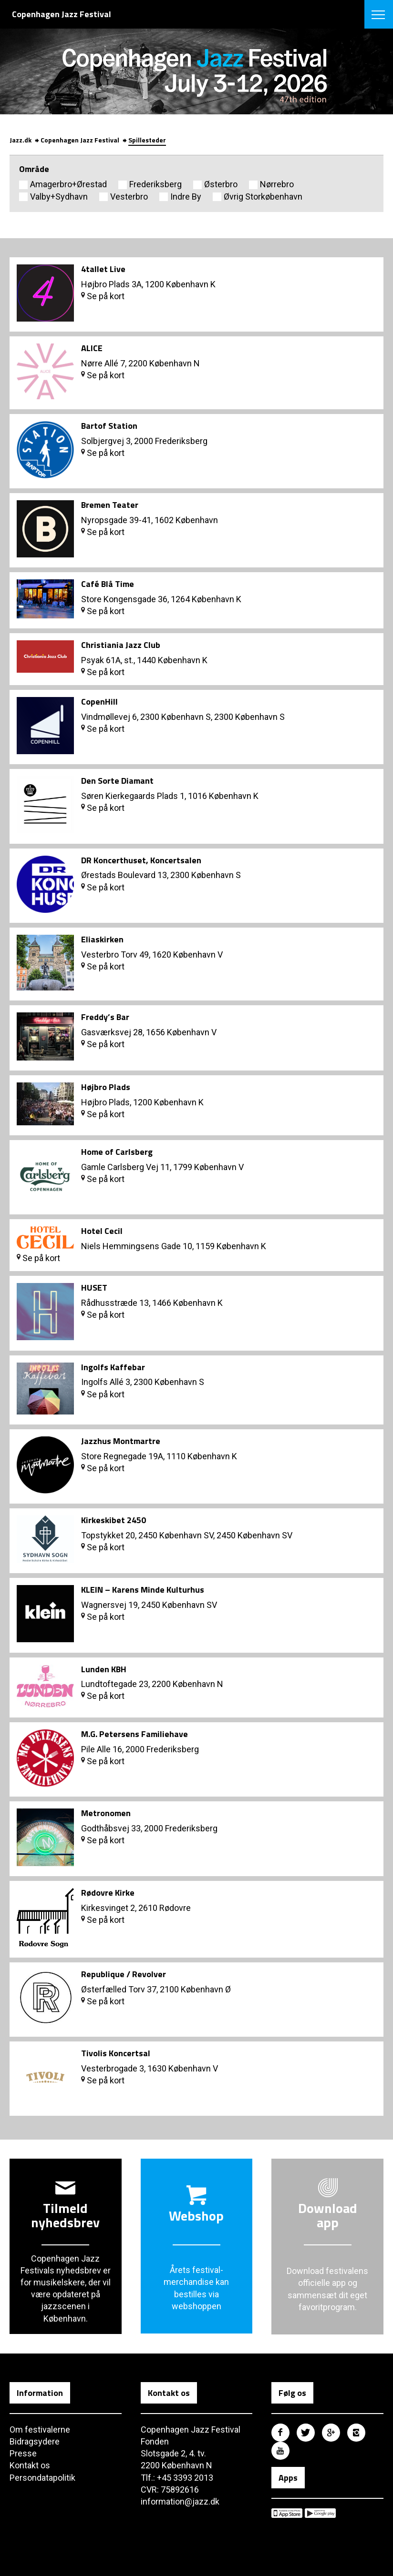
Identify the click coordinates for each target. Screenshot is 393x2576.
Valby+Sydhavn (59, 197)
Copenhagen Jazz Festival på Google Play (320, 2513)
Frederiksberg (155, 184)
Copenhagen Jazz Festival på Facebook (280, 2433)
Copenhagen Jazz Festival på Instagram (356, 2433)
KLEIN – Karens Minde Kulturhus (142, 1589)
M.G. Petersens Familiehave (134, 1733)
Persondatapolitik (42, 2478)
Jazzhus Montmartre (120, 1440)
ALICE (92, 348)
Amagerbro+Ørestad (68, 184)
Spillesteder (147, 140)
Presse (23, 2453)
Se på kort (102, 296)
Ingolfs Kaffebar (113, 1367)
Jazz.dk (20, 140)
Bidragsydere (35, 2441)
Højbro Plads (105, 1087)
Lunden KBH (103, 1669)
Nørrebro (277, 184)
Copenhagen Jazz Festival (80, 140)
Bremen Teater (109, 504)
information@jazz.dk (180, 2501)
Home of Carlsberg (117, 1151)
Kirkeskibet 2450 (113, 1520)
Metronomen (106, 1813)
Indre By (185, 197)
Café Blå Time (107, 583)
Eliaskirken (102, 939)
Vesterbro (129, 197)
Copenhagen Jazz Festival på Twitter (306, 2433)
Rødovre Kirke (107, 1892)
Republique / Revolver (123, 1974)
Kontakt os (30, 2465)
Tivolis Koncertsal (115, 2053)
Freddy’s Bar (105, 1016)
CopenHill (99, 701)
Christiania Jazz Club (120, 644)
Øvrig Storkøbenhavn (263, 197)
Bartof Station (109, 425)
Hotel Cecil (102, 1230)
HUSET (94, 1287)
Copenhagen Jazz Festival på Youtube (280, 2451)
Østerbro (221, 184)
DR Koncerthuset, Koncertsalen (141, 860)
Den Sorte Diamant (117, 780)
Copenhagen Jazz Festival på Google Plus (331, 2433)
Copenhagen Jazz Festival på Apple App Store (286, 2513)
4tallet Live (103, 269)
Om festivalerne (40, 2429)
